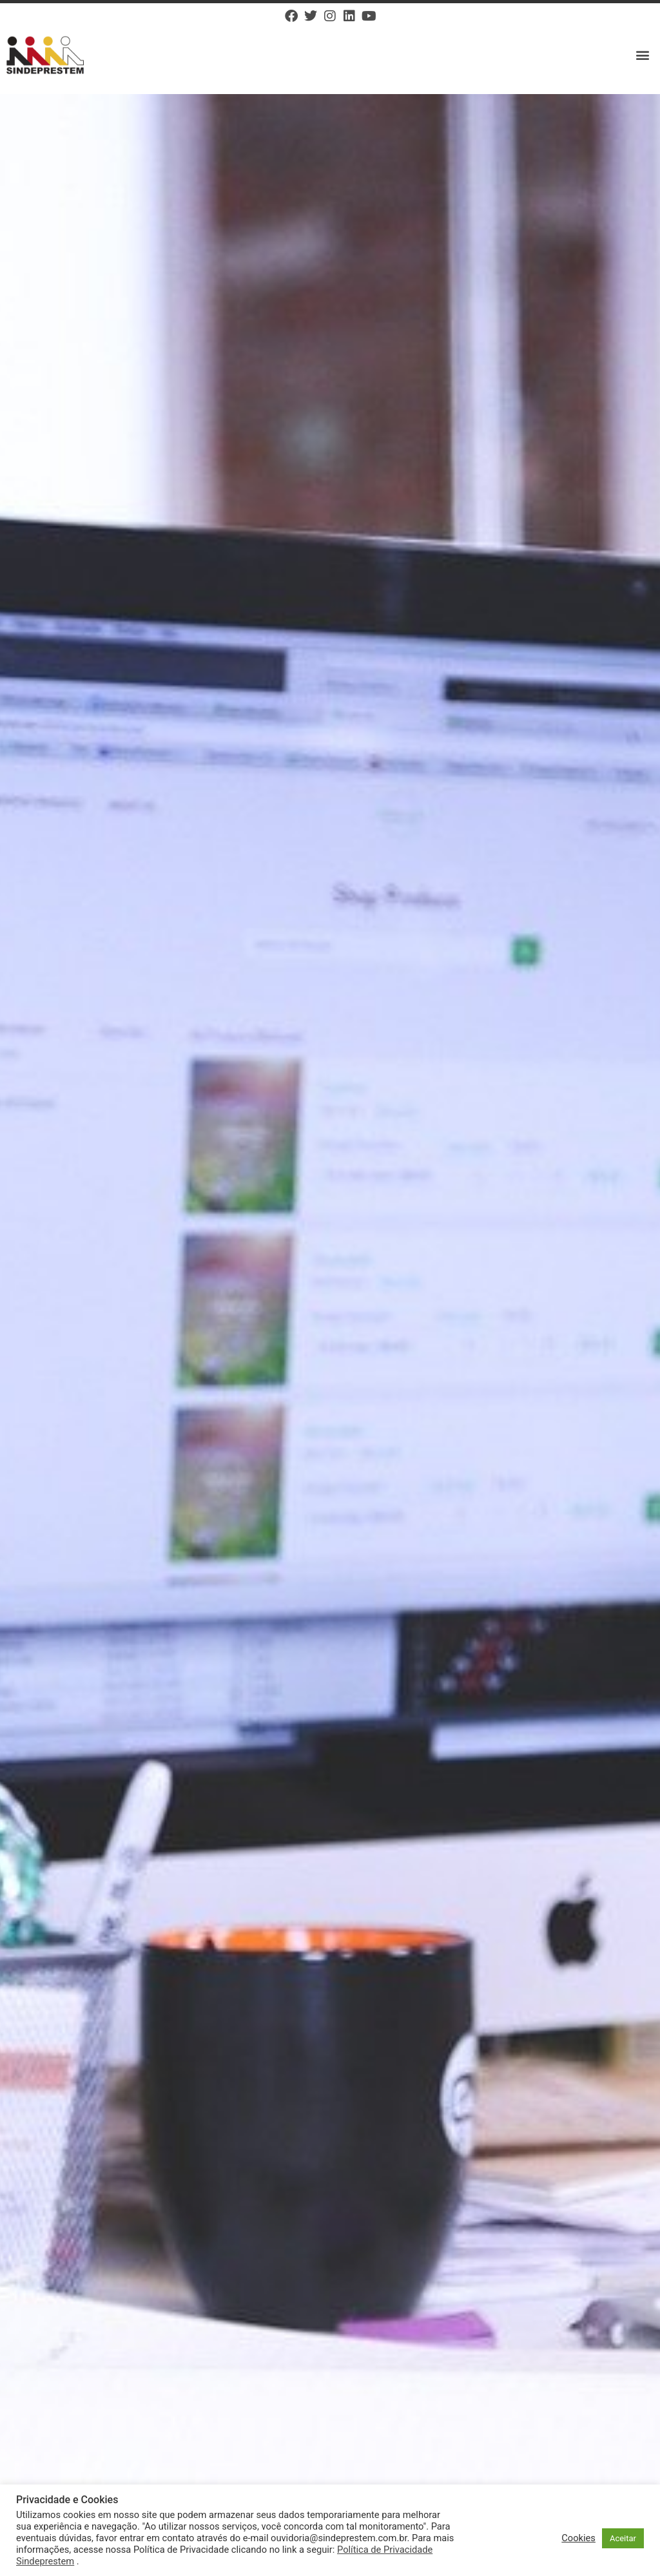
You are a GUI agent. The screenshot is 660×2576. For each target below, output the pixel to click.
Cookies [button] (578, 2538)
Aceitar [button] (623, 2538)
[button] (643, 55)
